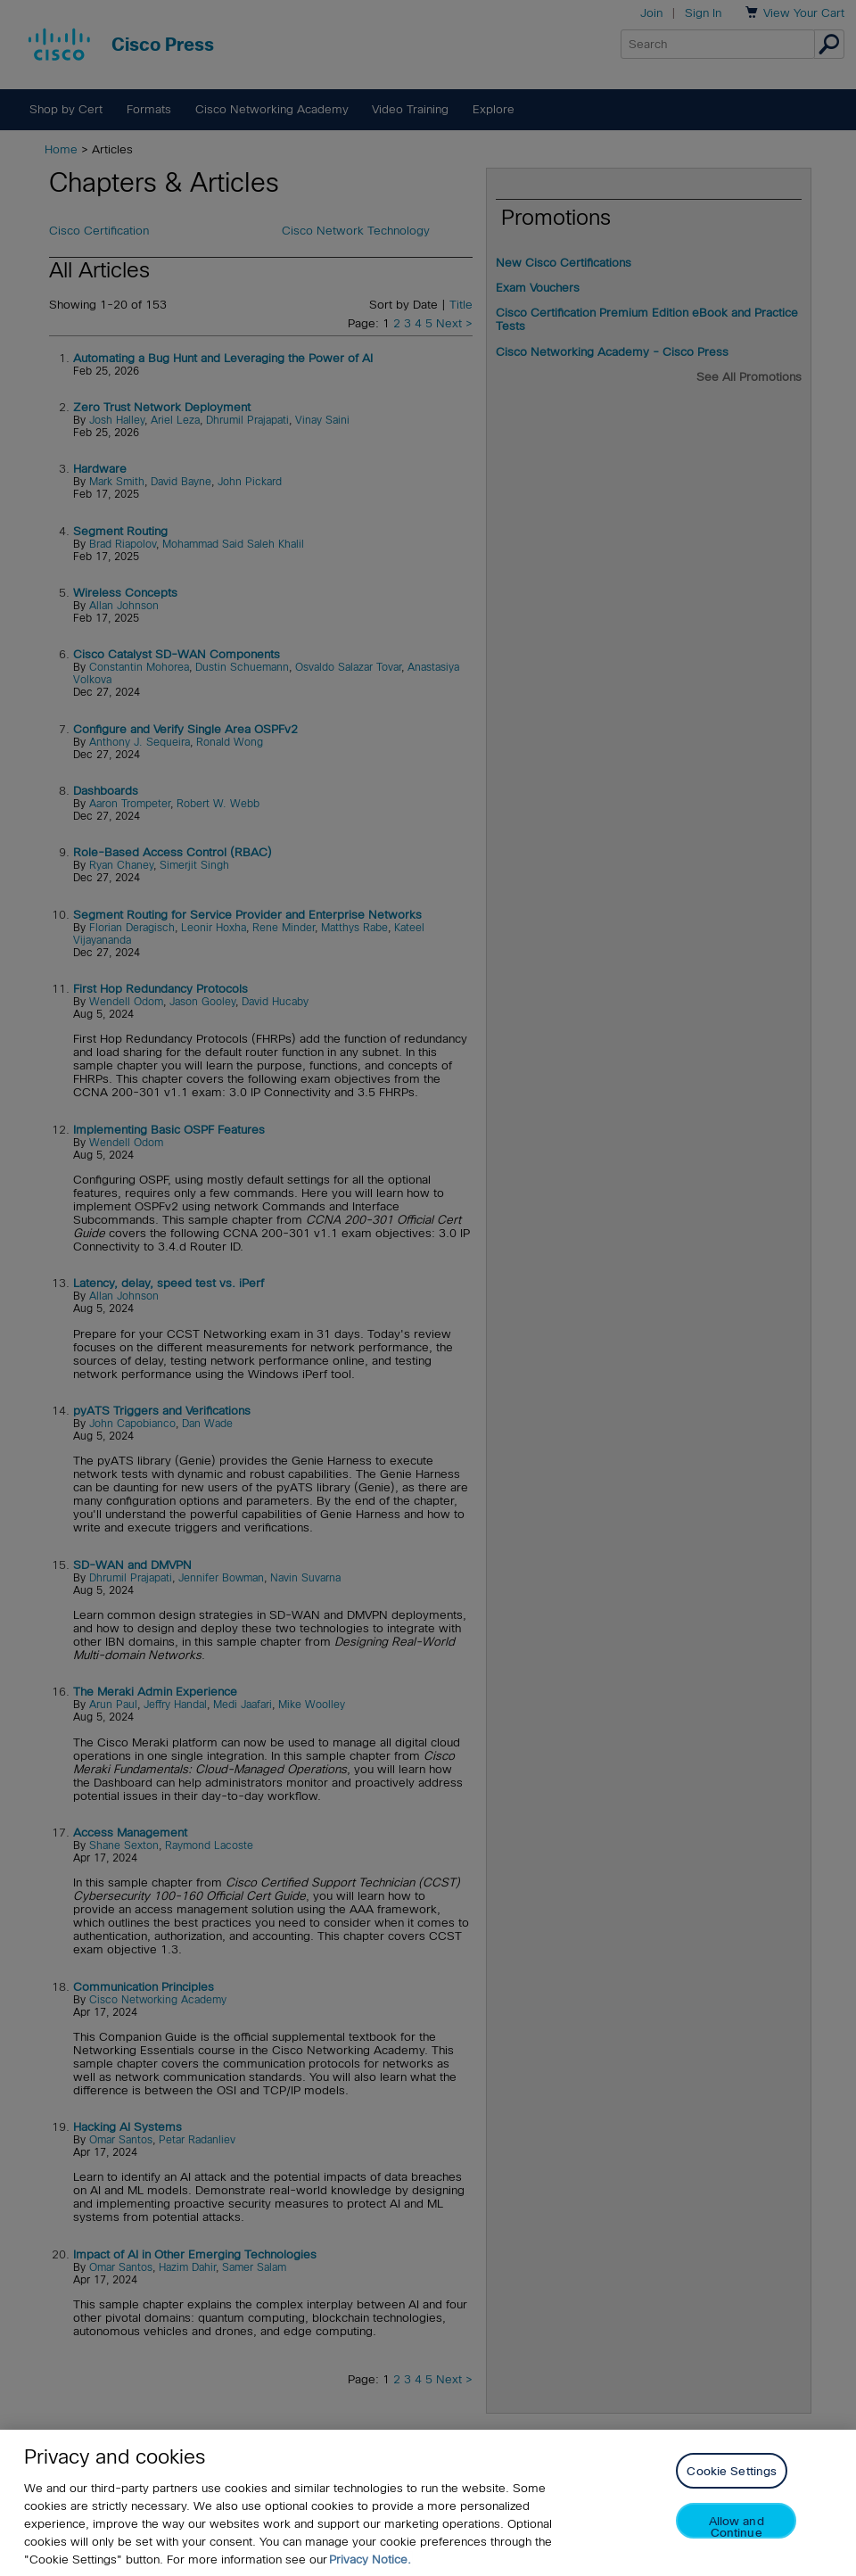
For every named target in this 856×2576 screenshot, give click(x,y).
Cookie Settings (732, 2471)
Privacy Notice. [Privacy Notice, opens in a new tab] (370, 2559)
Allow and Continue (736, 2526)
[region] (428, 2503)
